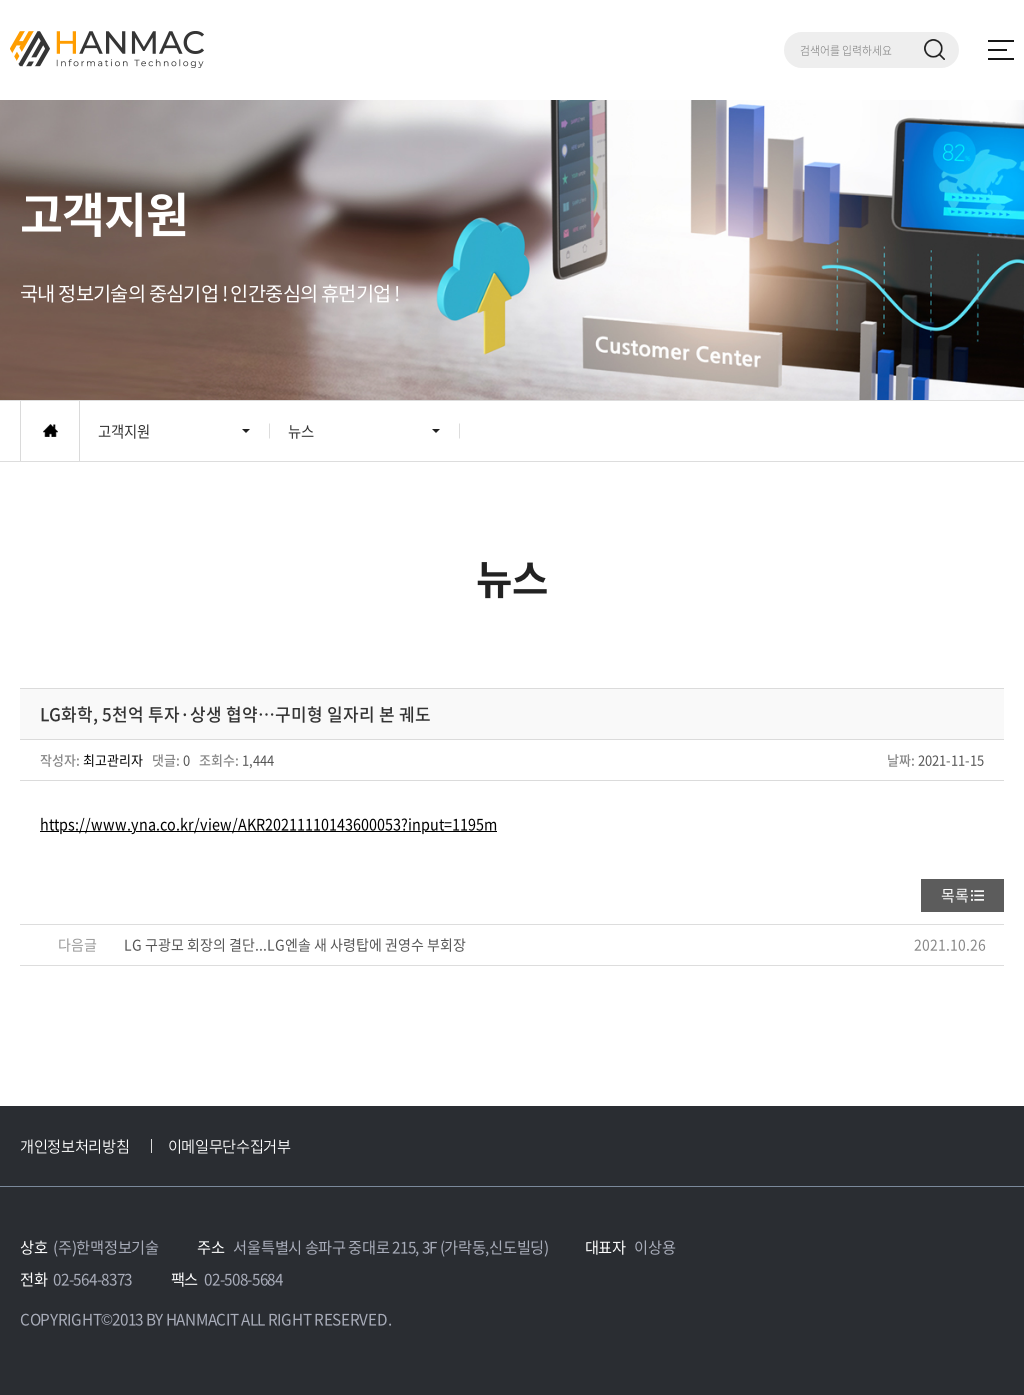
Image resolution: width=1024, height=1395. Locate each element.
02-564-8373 (92, 1278)
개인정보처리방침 (75, 1145)
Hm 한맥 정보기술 (107, 49)
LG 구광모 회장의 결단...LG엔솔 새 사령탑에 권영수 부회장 (295, 944)
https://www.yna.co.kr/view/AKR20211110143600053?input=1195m (268, 824)
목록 (955, 895)
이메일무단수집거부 (229, 1145)
